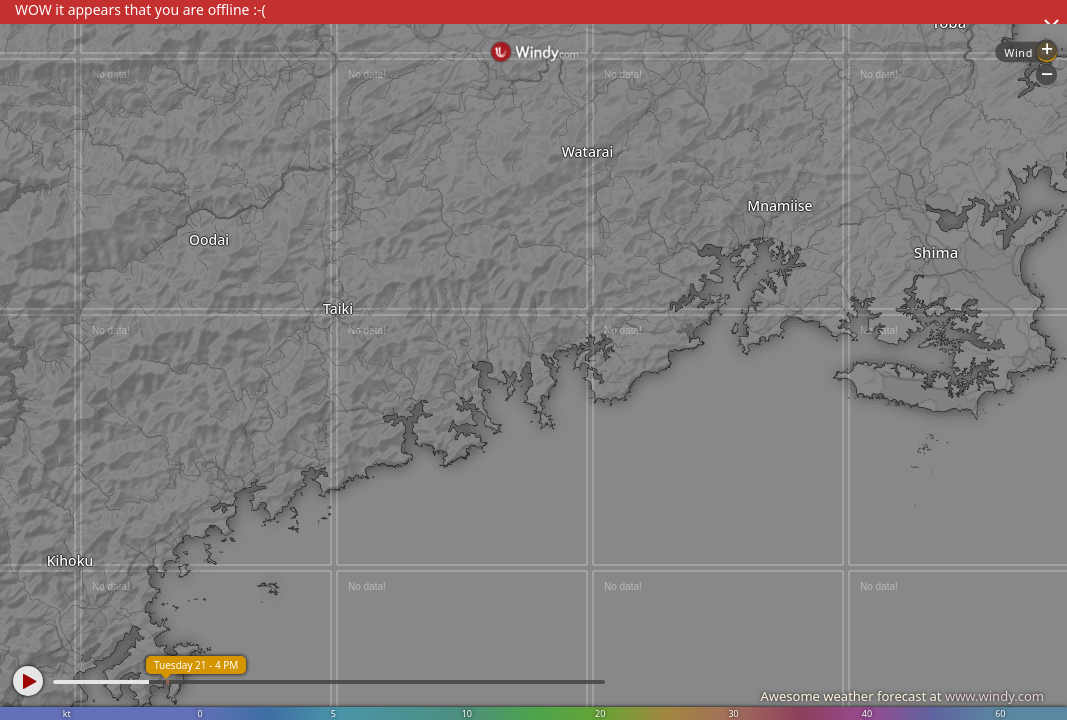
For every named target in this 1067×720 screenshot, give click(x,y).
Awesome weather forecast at (902, 696)
